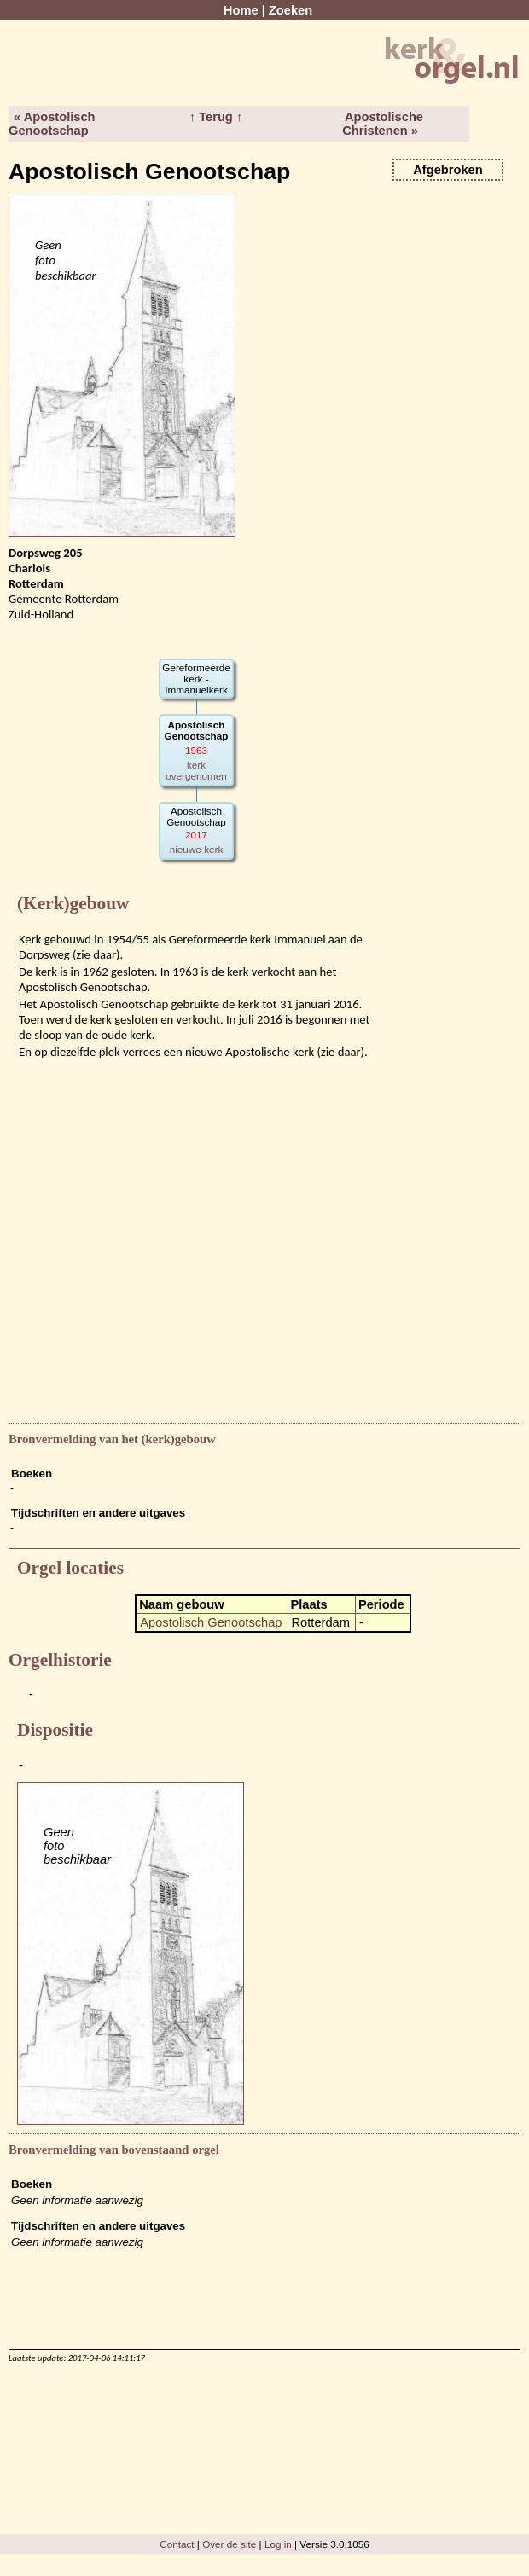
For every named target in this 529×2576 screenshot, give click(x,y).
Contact (177, 2544)
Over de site (229, 2544)
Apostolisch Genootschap (211, 1622)
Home (241, 10)
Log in (278, 2544)
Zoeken (290, 10)
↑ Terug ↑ (215, 117)
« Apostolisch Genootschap (52, 123)
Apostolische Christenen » (382, 123)
